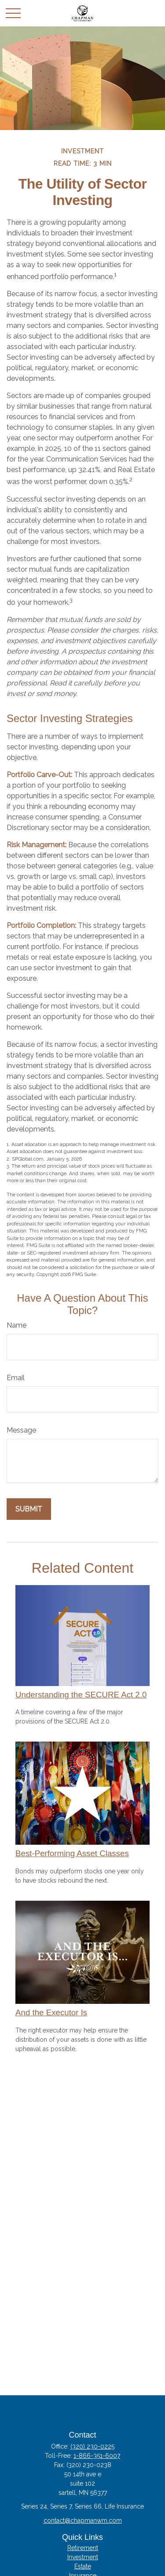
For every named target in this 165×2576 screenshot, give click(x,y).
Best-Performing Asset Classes (72, 1853)
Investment (82, 2557)
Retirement (82, 2547)
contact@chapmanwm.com (83, 2520)
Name (16, 1325)
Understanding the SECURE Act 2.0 (81, 1694)
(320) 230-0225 (92, 2446)
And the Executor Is (51, 2012)
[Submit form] (29, 1509)
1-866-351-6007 (96, 2455)
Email (16, 1378)
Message (21, 1430)
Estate (82, 2566)
